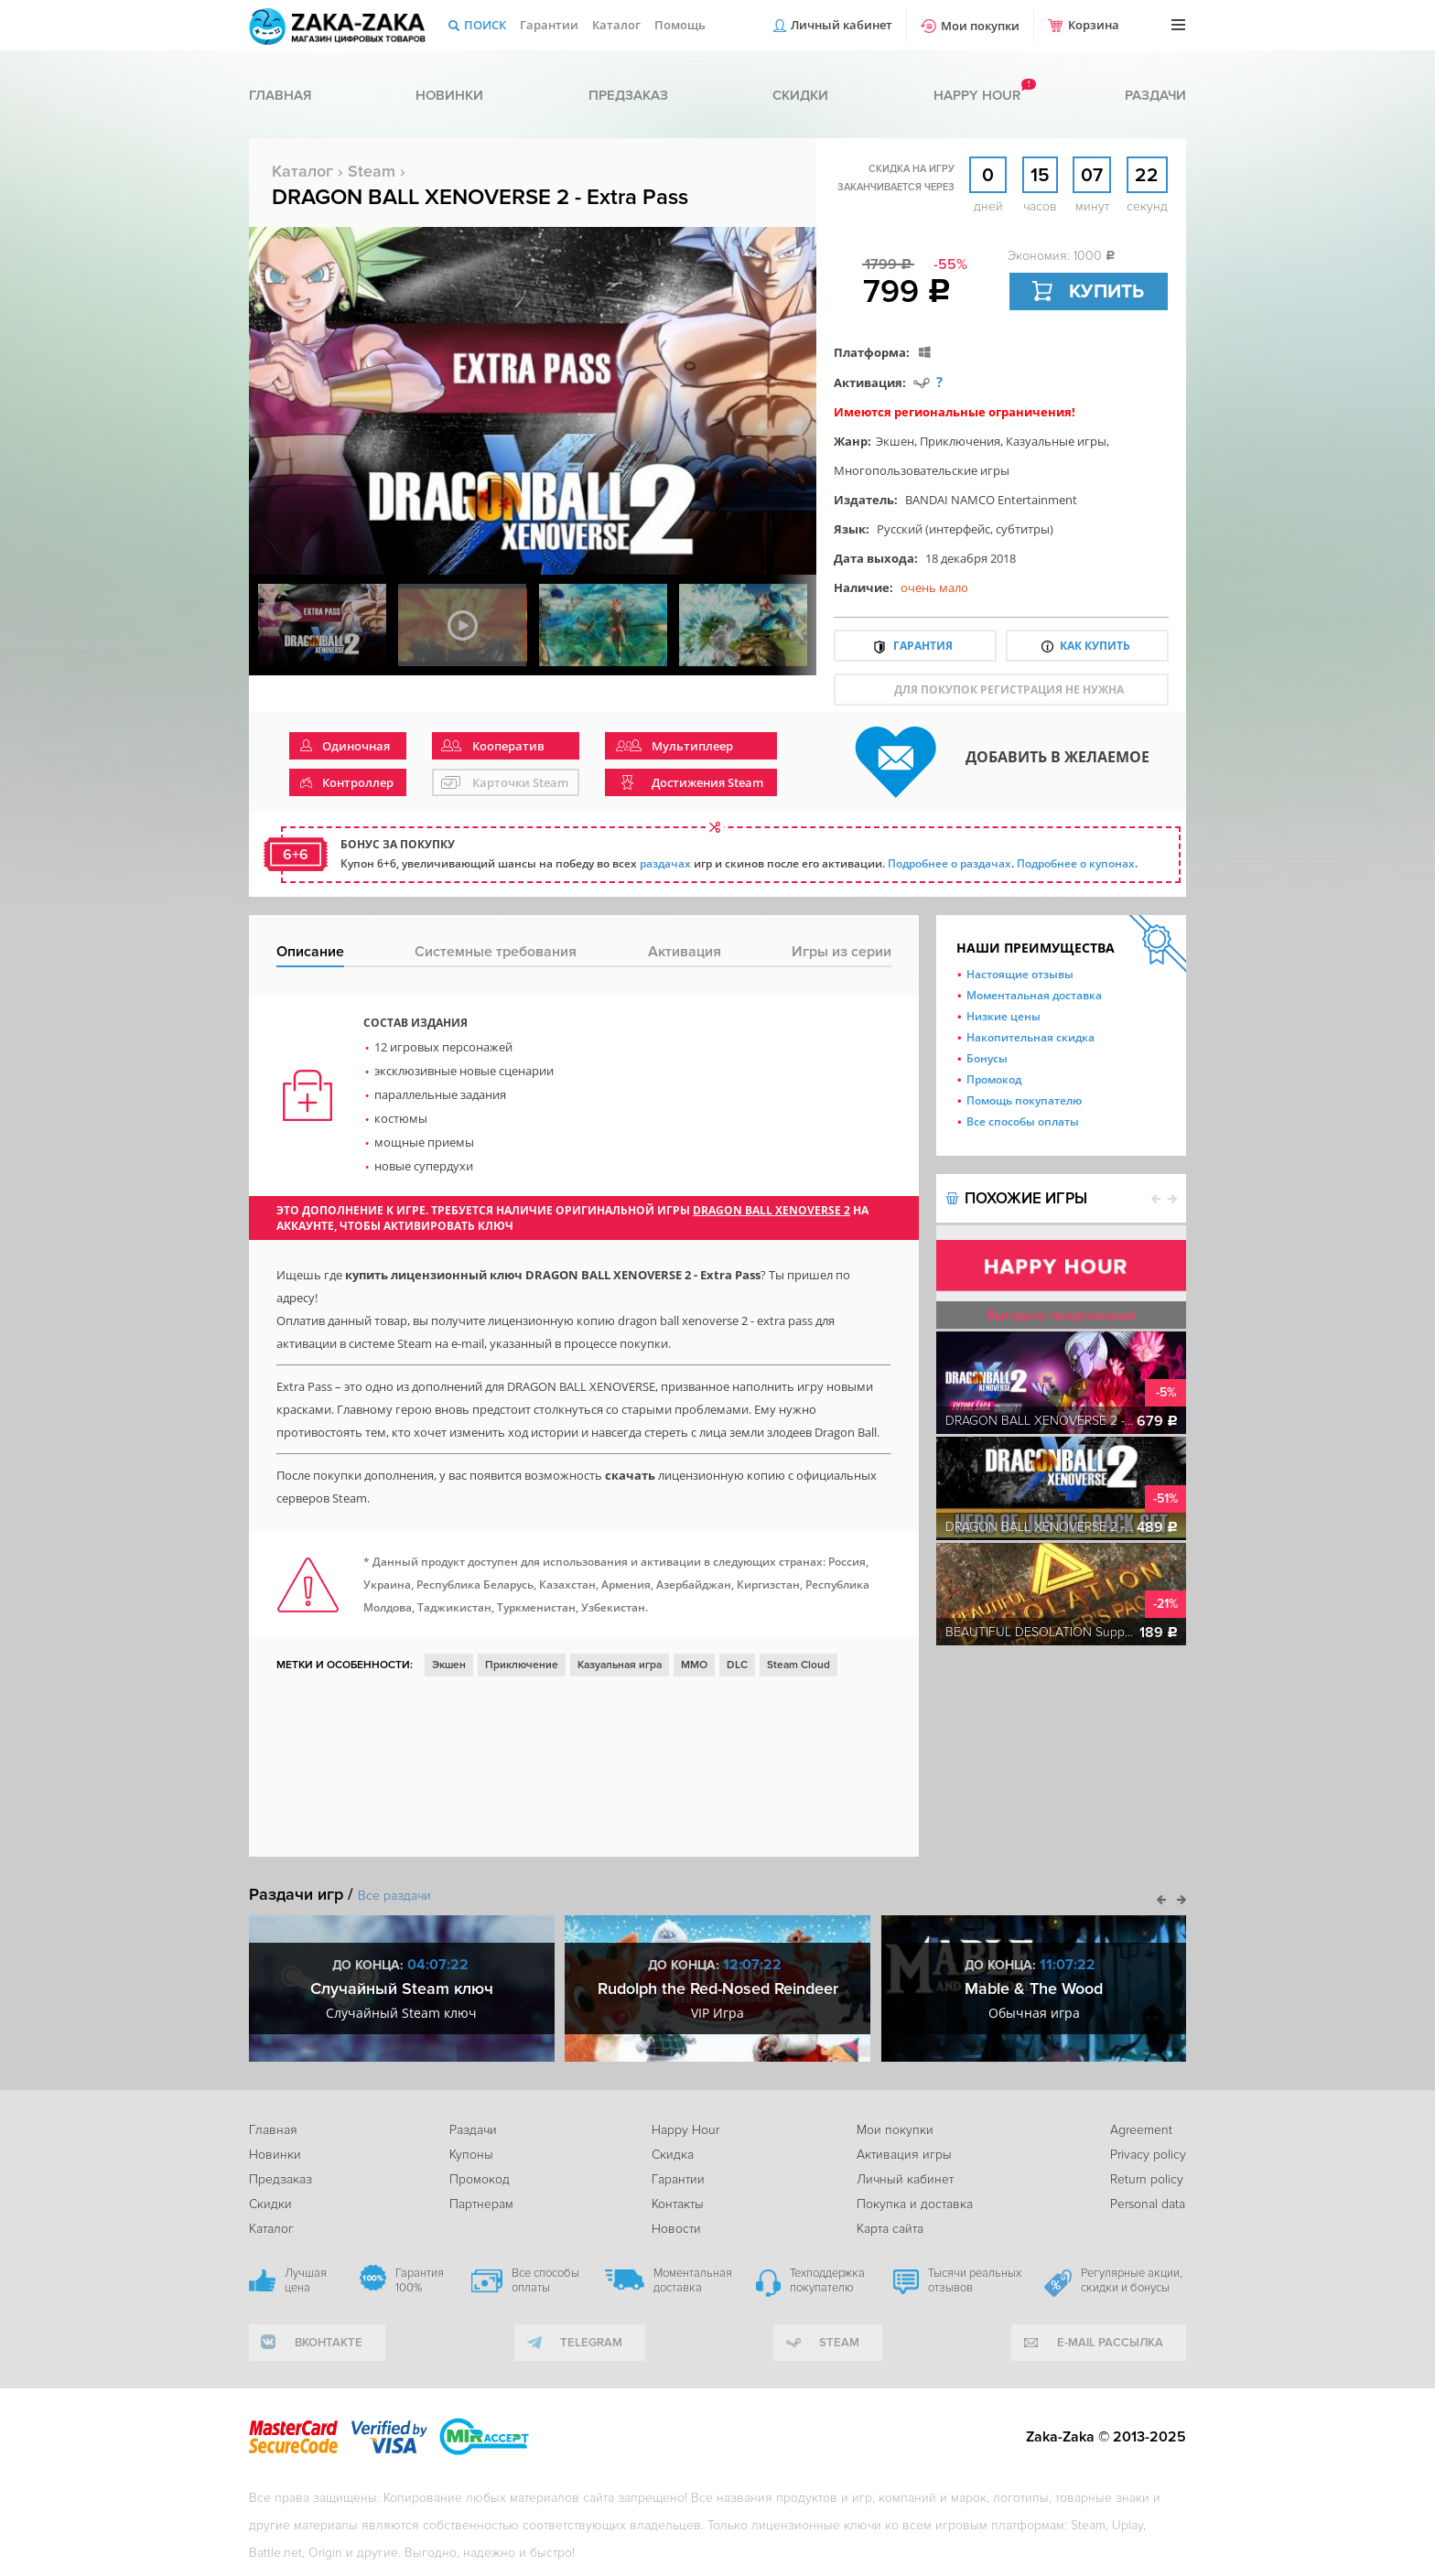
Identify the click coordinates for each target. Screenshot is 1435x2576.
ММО (694, 1665)
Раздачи (1155, 95)
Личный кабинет (841, 24)
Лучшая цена (306, 2280)
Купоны (471, 2154)
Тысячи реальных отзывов (974, 2280)
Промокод (993, 1079)
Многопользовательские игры (921, 470)
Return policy (1146, 2179)
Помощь (680, 24)
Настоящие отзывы (1020, 974)
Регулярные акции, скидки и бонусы (1131, 2280)
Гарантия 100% (419, 2280)
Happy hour (976, 95)
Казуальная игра (619, 1665)
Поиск (485, 24)
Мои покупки (980, 25)
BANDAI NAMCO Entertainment (991, 499)
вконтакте (328, 2342)
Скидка (673, 2154)
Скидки (800, 95)
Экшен (895, 441)
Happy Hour (685, 2130)
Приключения (960, 441)
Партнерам (481, 2204)
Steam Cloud (798, 1665)
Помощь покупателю (1024, 1100)
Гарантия (923, 645)
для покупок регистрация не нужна (1009, 689)
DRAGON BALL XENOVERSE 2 (771, 1210)
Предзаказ (628, 95)
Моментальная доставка (1034, 995)
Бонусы (987, 1058)
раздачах (665, 863)
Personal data (1147, 2204)
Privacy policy (1148, 2154)
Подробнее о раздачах (949, 863)
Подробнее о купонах (1076, 863)
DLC (737, 1665)
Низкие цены (1003, 1016)
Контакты (678, 2204)
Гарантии (549, 24)
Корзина (1093, 24)
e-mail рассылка (1110, 2342)
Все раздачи (394, 1895)
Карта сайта (890, 2228)
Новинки (449, 95)
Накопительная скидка (1030, 1037)
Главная (280, 95)
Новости (676, 2228)
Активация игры (904, 2154)
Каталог (616, 24)
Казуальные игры (1056, 441)
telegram (591, 2342)
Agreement (1141, 2130)
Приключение (521, 1665)
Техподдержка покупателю (827, 2280)
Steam (371, 171)
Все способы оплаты (1022, 1121)
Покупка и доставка (915, 2204)
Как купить (1095, 645)
